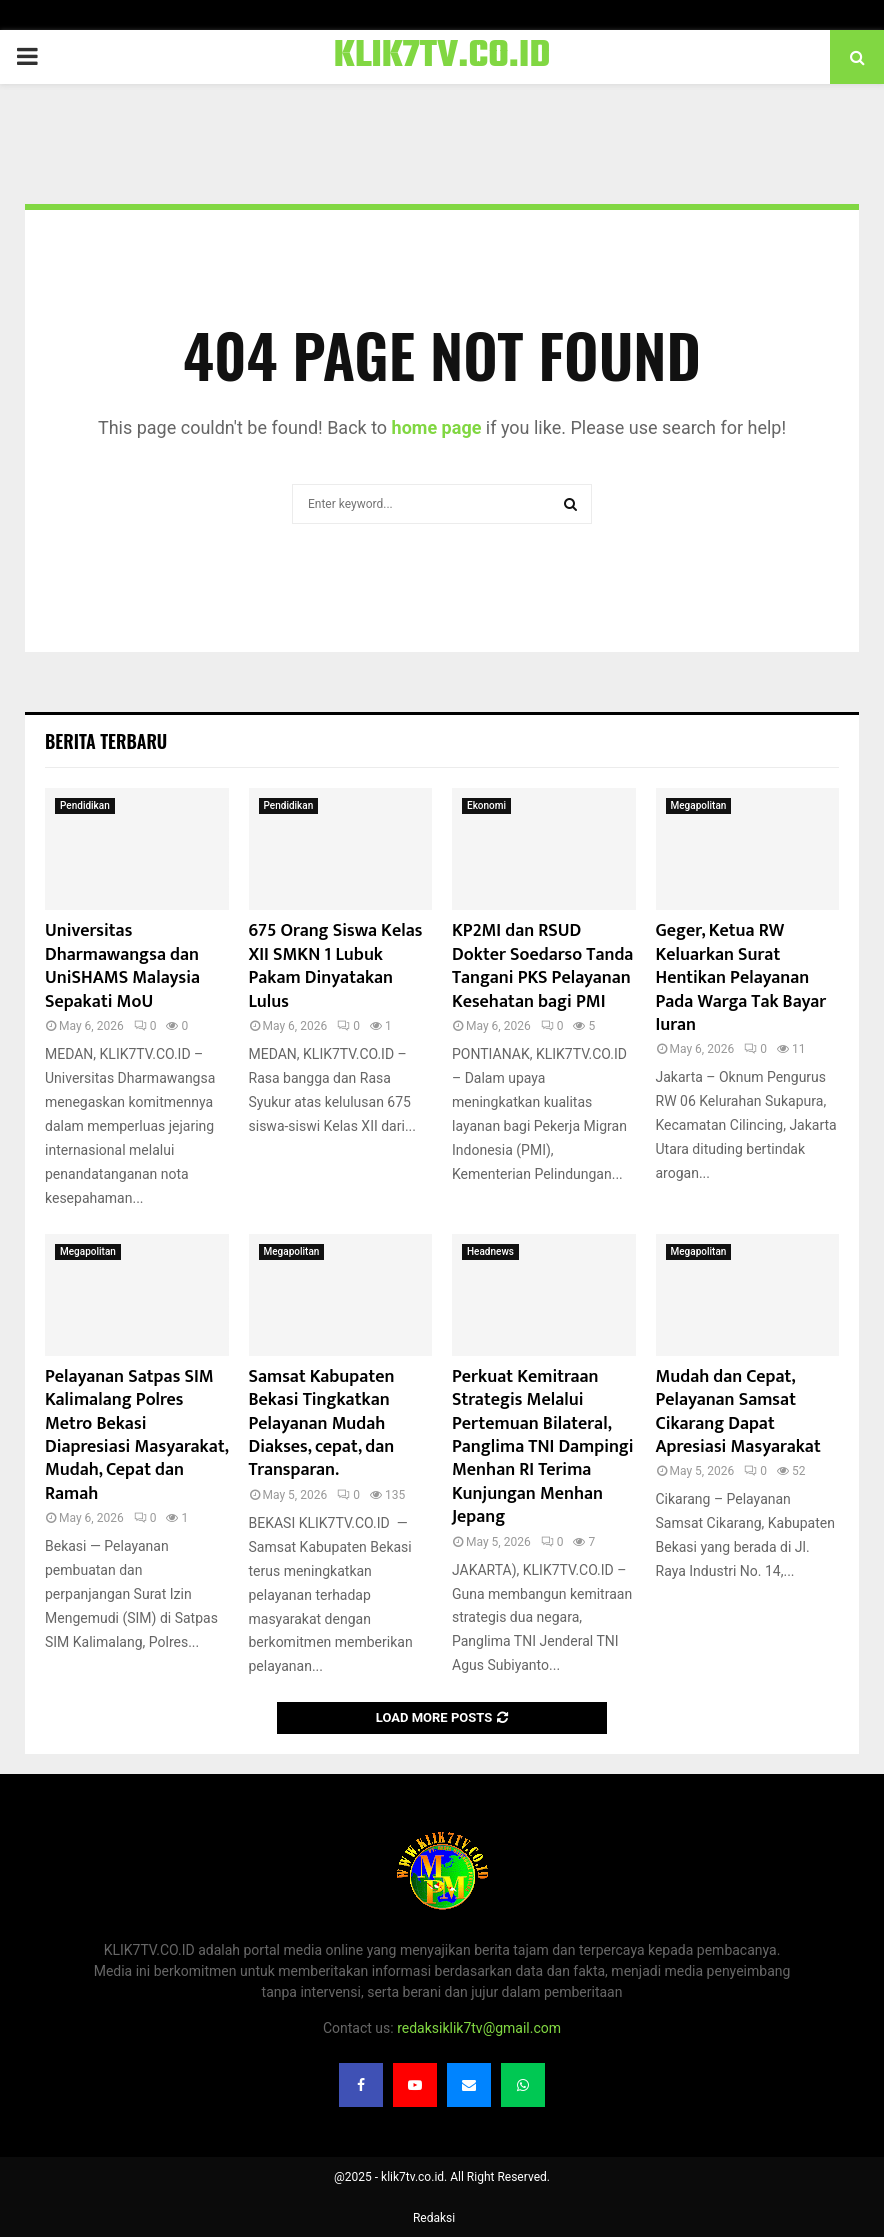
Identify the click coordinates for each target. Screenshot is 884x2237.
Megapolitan (699, 805)
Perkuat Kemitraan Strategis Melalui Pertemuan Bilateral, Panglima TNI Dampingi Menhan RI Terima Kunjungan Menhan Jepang (543, 1447)
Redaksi (434, 2218)
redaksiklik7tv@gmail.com (479, 2028)
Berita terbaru (106, 741)
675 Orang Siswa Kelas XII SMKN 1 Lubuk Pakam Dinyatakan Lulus (336, 966)
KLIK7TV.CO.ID (442, 57)
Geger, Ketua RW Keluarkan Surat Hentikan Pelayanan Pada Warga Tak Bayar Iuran (741, 978)
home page (437, 427)
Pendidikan (85, 805)
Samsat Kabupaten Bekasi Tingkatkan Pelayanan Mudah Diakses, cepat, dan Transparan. (322, 1424)
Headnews (490, 1251)
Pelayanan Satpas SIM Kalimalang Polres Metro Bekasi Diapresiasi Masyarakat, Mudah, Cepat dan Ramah (136, 1435)
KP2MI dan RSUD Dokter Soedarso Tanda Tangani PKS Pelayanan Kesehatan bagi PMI (542, 966)
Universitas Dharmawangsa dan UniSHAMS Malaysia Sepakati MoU (122, 966)
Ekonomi (486, 805)
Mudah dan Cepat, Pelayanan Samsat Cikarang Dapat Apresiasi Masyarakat (738, 1412)
